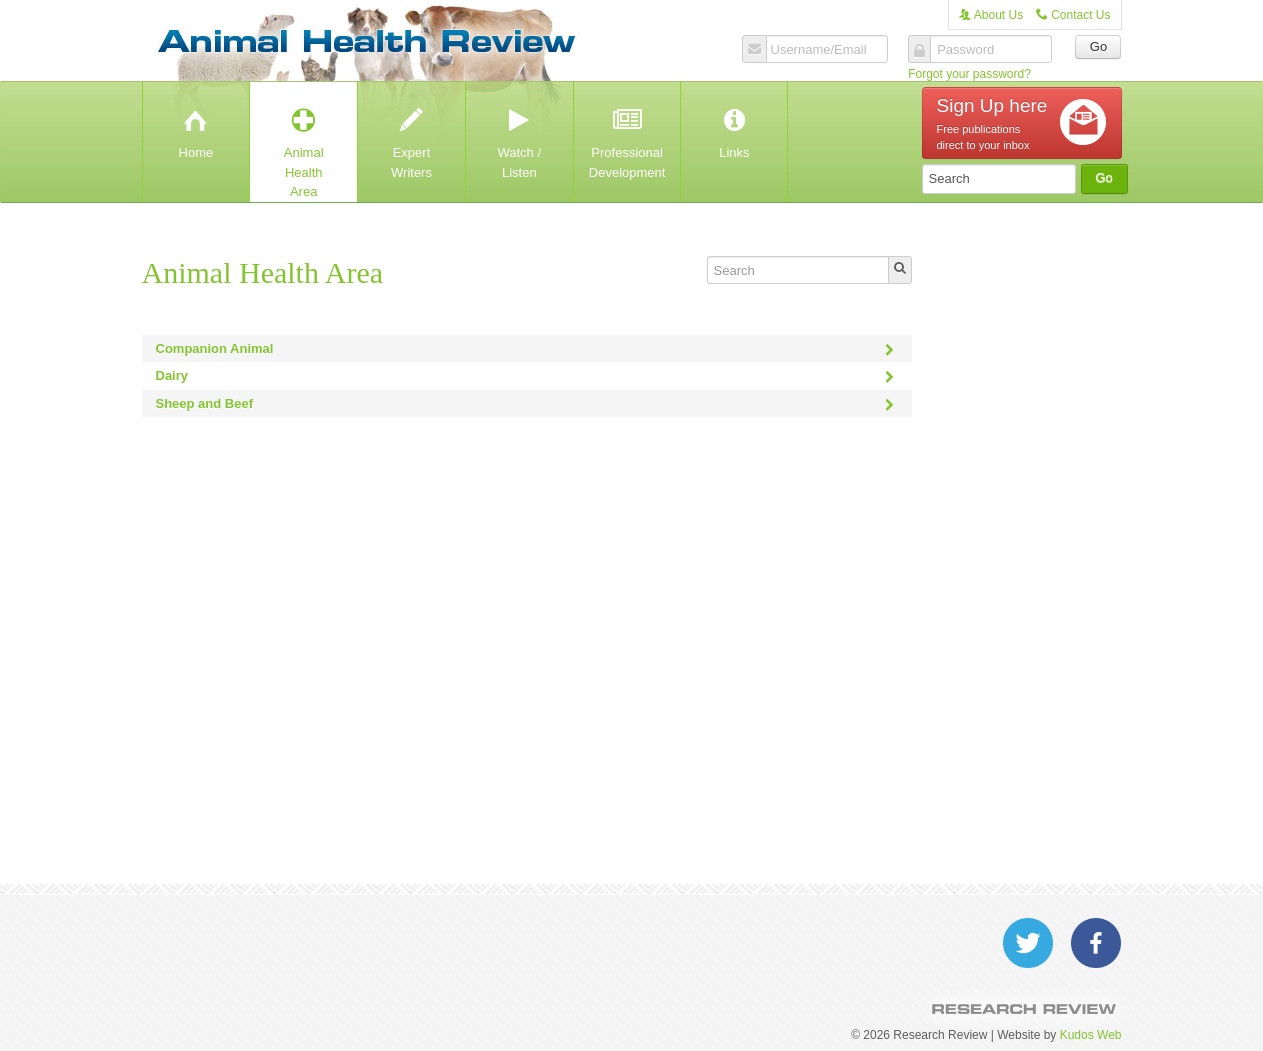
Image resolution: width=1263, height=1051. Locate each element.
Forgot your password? (969, 74)
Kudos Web (1091, 1035)
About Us (991, 15)
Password (965, 50)
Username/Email (819, 50)
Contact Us (1073, 15)
